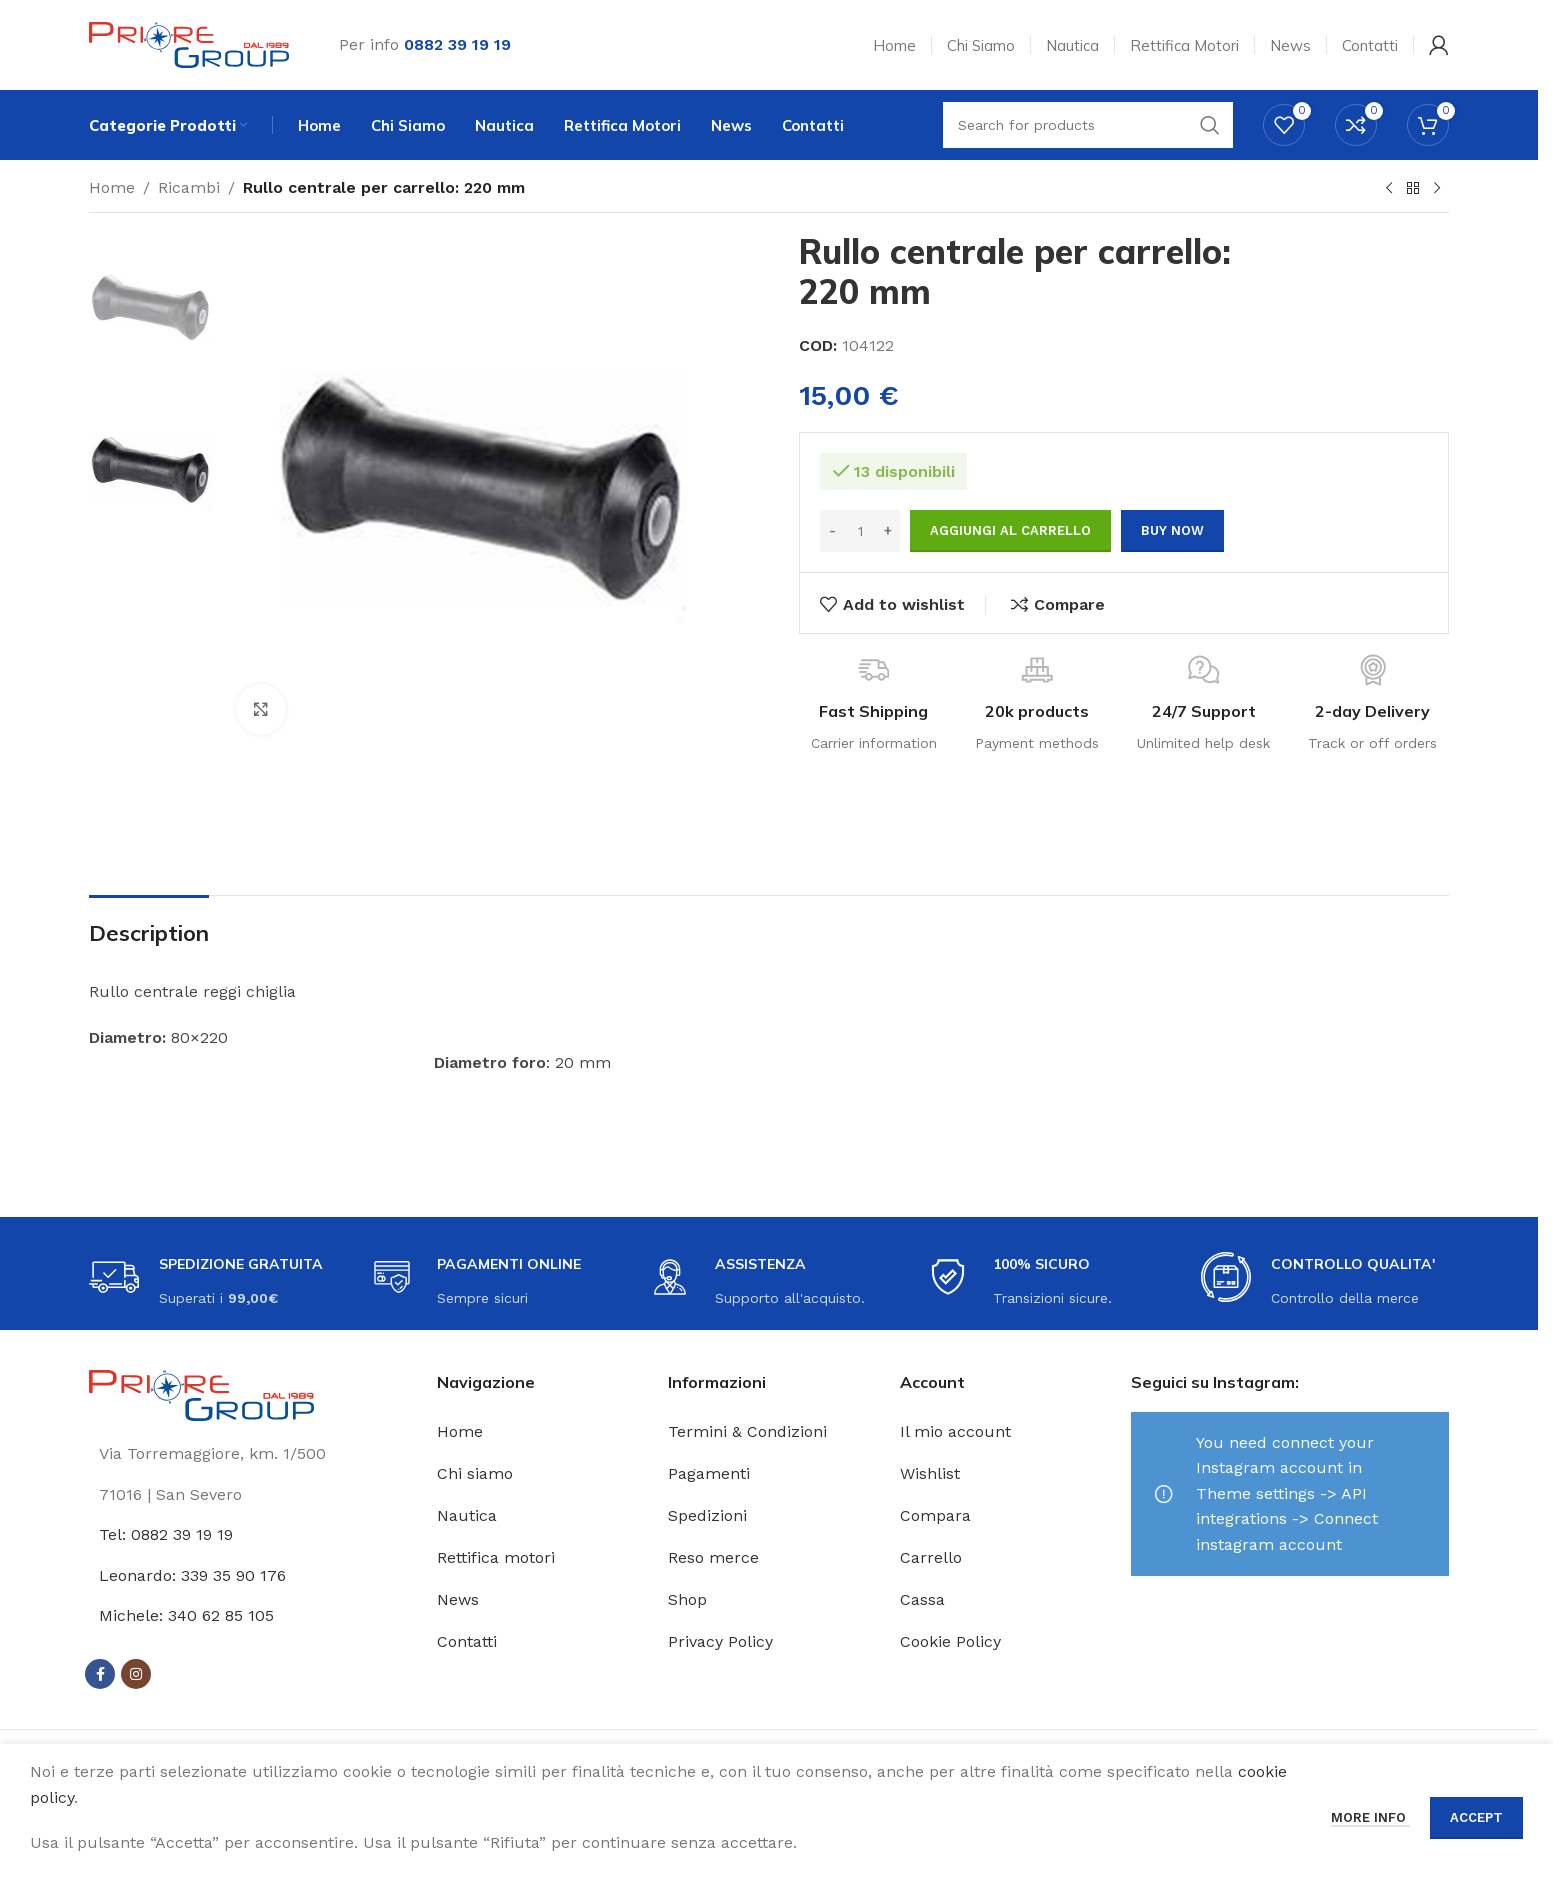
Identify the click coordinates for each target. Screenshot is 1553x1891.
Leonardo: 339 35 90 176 (192, 1575)
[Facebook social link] (100, 1674)
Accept (1476, 1817)
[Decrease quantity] (832, 531)
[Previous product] (1389, 189)
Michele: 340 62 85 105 (186, 1615)
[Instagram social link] (136, 1674)
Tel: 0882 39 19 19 (166, 1534)
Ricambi (189, 187)
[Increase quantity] (887, 531)
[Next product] (1437, 189)
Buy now (1172, 530)
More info (1370, 1817)
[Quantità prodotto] (860, 531)
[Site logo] (189, 43)
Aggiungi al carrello (1010, 530)
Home (112, 187)
